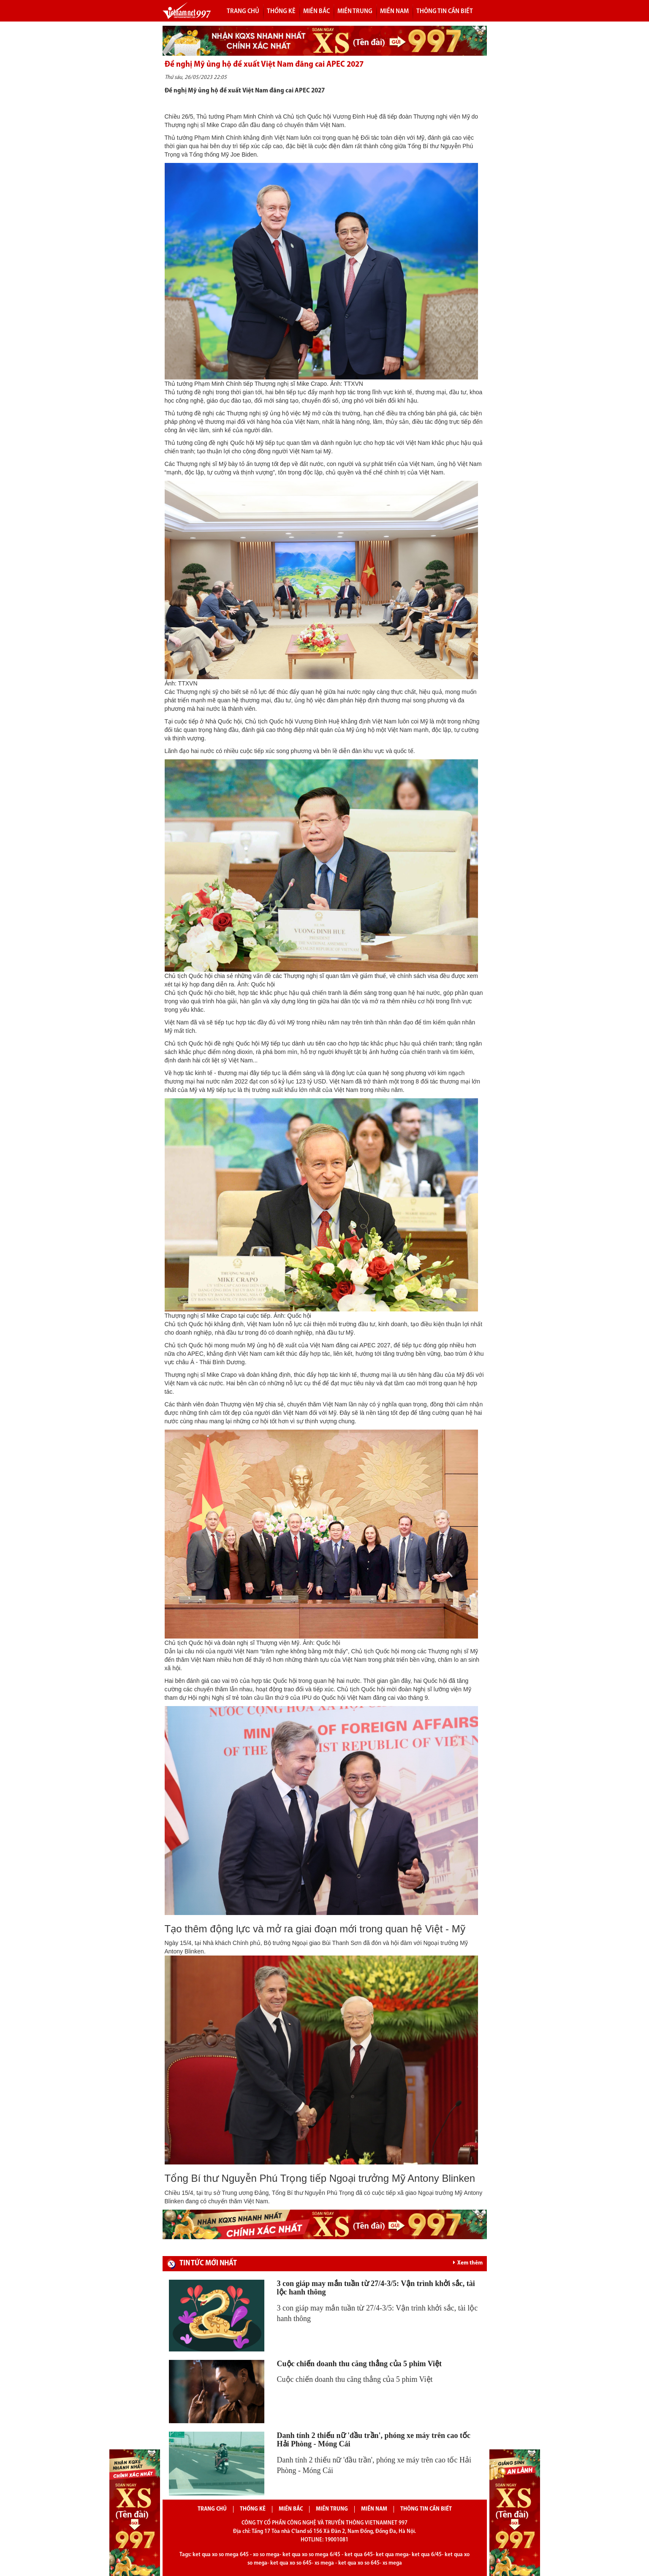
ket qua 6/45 (427, 2555)
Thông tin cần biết (444, 11)
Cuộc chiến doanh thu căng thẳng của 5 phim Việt (359, 2363)
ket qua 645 (359, 2555)
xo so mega (266, 2555)
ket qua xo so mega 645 (221, 2555)
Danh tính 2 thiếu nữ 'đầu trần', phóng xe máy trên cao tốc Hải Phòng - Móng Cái (374, 2439)
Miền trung (354, 11)
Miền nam (394, 11)
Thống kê (281, 11)
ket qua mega (392, 2555)
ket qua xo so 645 (291, 2563)
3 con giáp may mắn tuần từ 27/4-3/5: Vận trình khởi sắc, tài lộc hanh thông (376, 2287)
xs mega (324, 2563)
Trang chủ (243, 11)
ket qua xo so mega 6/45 (311, 2555)
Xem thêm (468, 2262)
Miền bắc (316, 11)
